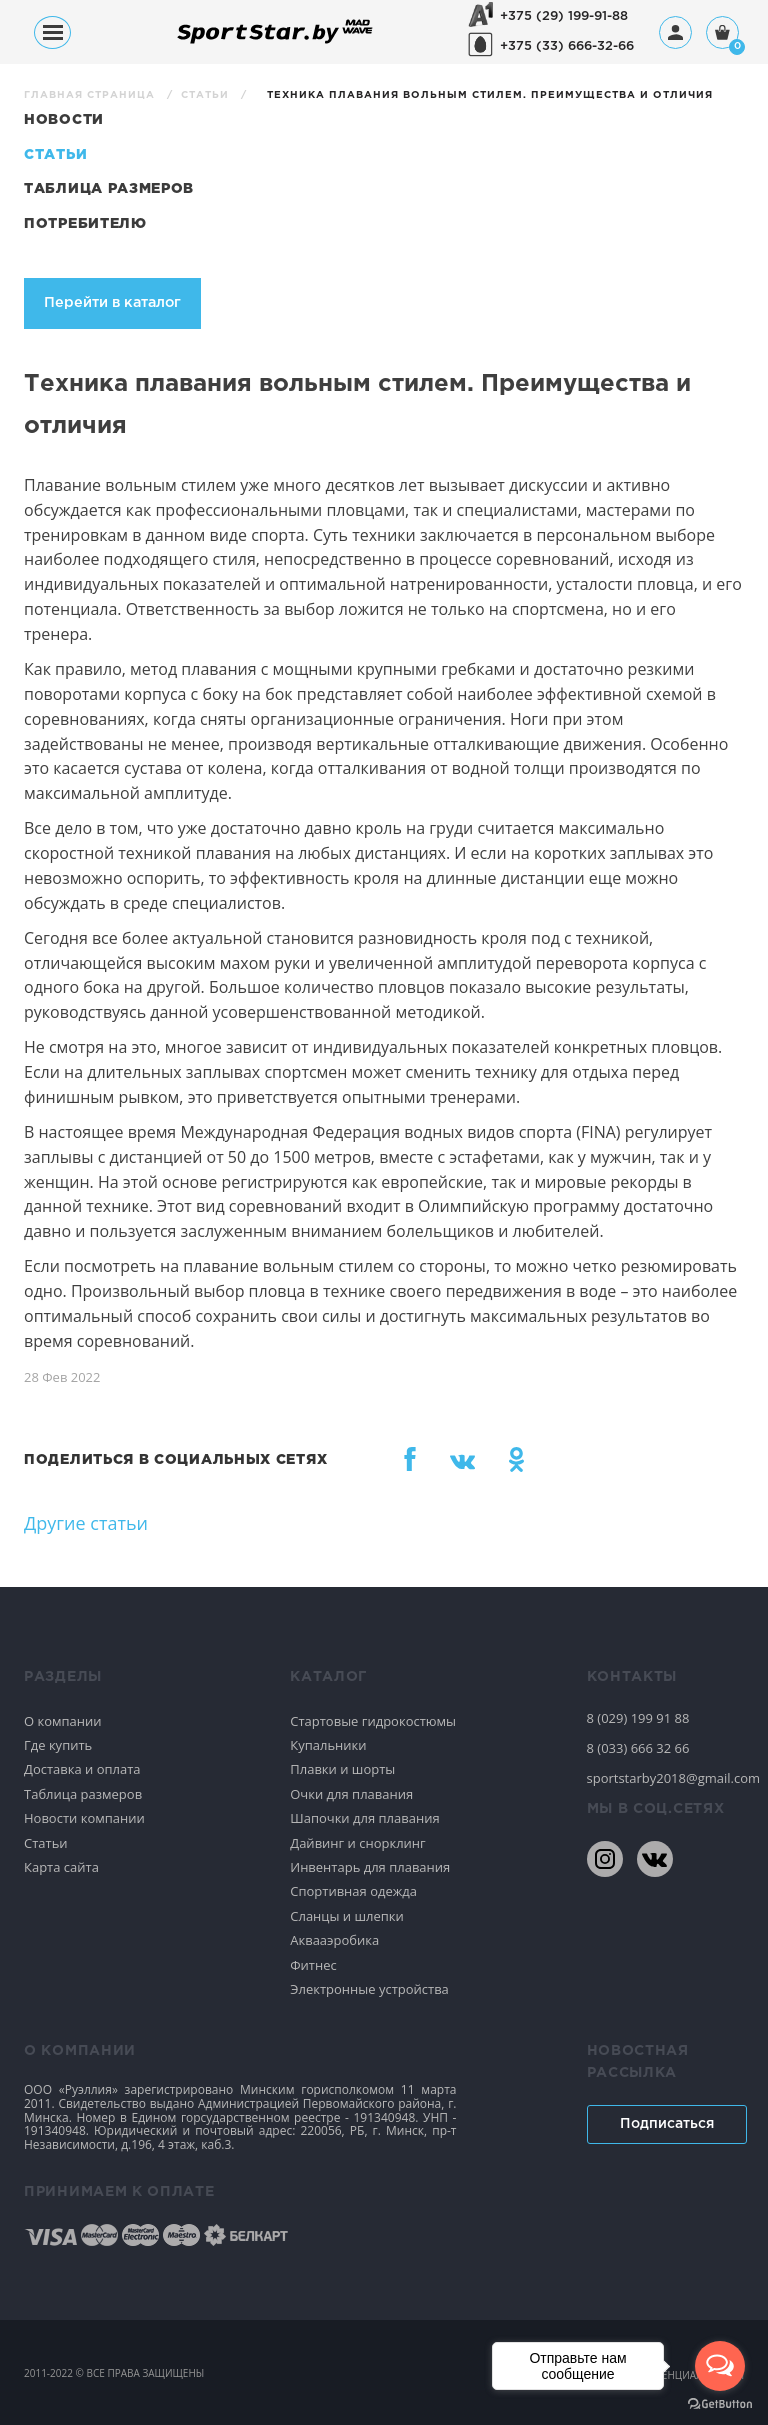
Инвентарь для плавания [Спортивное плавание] (370, 1867)
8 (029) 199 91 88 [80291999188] (638, 1718)
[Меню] (52, 32)
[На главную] (275, 42)
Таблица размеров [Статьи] (109, 189)
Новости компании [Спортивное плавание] (84, 1818)
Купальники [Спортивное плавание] (328, 1745)
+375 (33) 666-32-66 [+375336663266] (567, 46)
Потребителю (85, 224)
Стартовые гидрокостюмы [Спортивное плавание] (373, 1721)
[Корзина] (722, 34)
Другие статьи (86, 1523)
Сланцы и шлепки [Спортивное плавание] (347, 1916)
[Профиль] (675, 32)
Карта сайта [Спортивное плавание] (61, 1867)
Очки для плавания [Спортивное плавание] (351, 1794)
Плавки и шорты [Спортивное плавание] (342, 1769)
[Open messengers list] (720, 2366)
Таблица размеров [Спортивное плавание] (83, 1794)
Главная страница (91, 95)
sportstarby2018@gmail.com (666, 1778)
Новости (64, 120)
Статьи (207, 95)
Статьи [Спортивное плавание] (46, 1843)
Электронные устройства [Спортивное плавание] (369, 1989)
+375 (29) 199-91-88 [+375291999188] (564, 16)
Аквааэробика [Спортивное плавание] (334, 1940)
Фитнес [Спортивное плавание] (313, 1965)
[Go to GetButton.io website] (720, 2404)
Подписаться (667, 2124)
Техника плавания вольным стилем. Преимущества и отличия (490, 95)
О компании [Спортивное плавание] (63, 1721)
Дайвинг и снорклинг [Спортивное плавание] (357, 1843)
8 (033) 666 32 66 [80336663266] (638, 1748)
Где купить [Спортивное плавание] (58, 1745)
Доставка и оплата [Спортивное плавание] (82, 1769)
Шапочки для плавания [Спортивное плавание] (364, 1818)
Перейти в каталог (112, 302)
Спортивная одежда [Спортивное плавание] (353, 1891)
